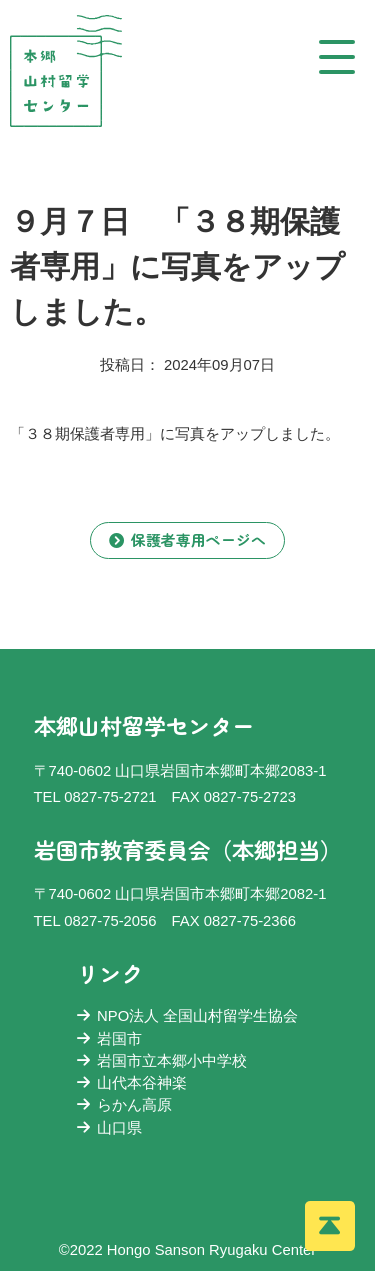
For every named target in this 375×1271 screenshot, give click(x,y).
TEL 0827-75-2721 (95, 797)
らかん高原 (124, 1105)
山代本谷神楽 (132, 1083)
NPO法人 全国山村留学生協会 (188, 1016)
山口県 (109, 1128)
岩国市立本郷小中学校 (162, 1061)
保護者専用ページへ (187, 539)
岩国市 (109, 1039)
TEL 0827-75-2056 (95, 921)
